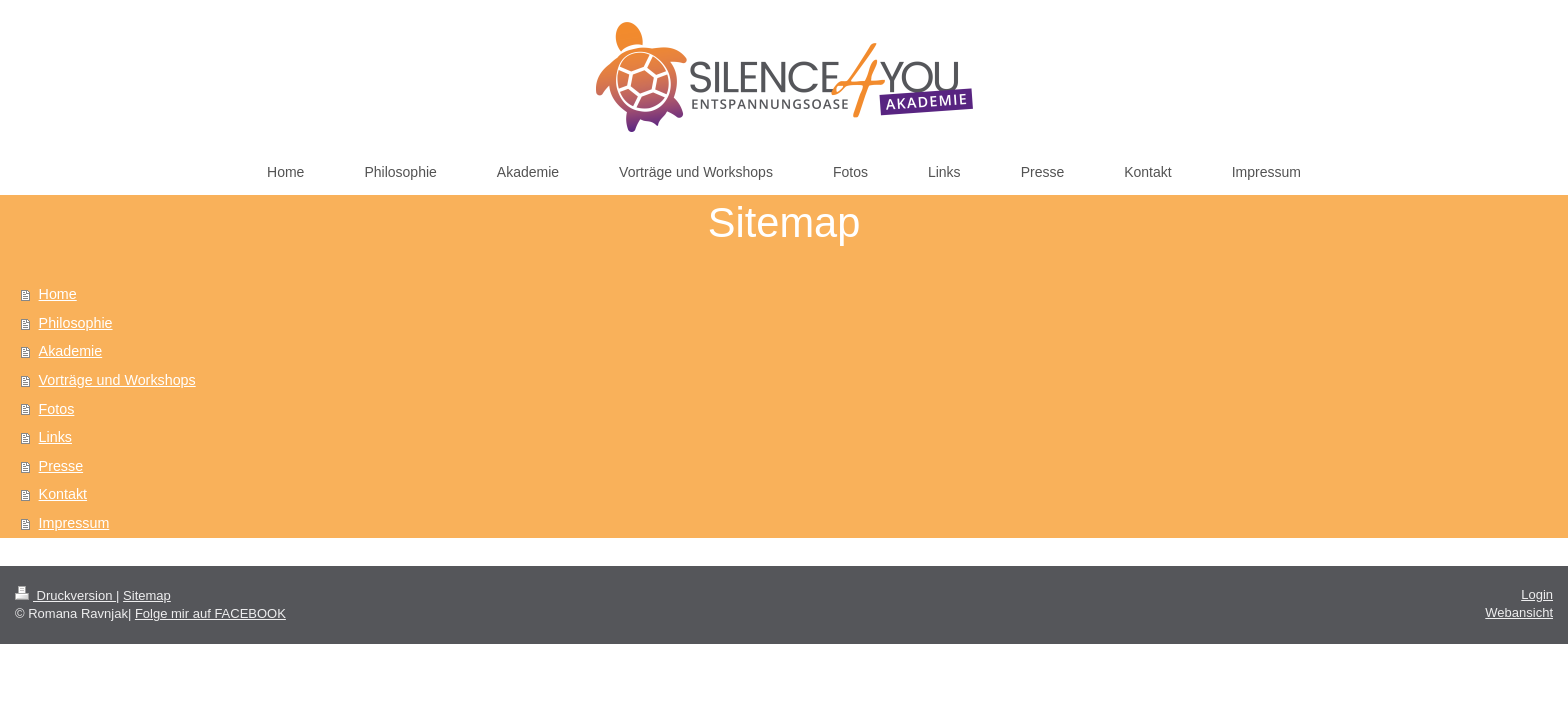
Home (58, 294)
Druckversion (65, 595)
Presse (61, 466)
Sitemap (147, 595)
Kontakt (63, 494)
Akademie (71, 351)
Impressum (74, 523)
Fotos (57, 409)
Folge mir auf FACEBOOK (210, 613)
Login (1537, 594)
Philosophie (76, 323)
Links (55, 437)
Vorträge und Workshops (117, 380)
